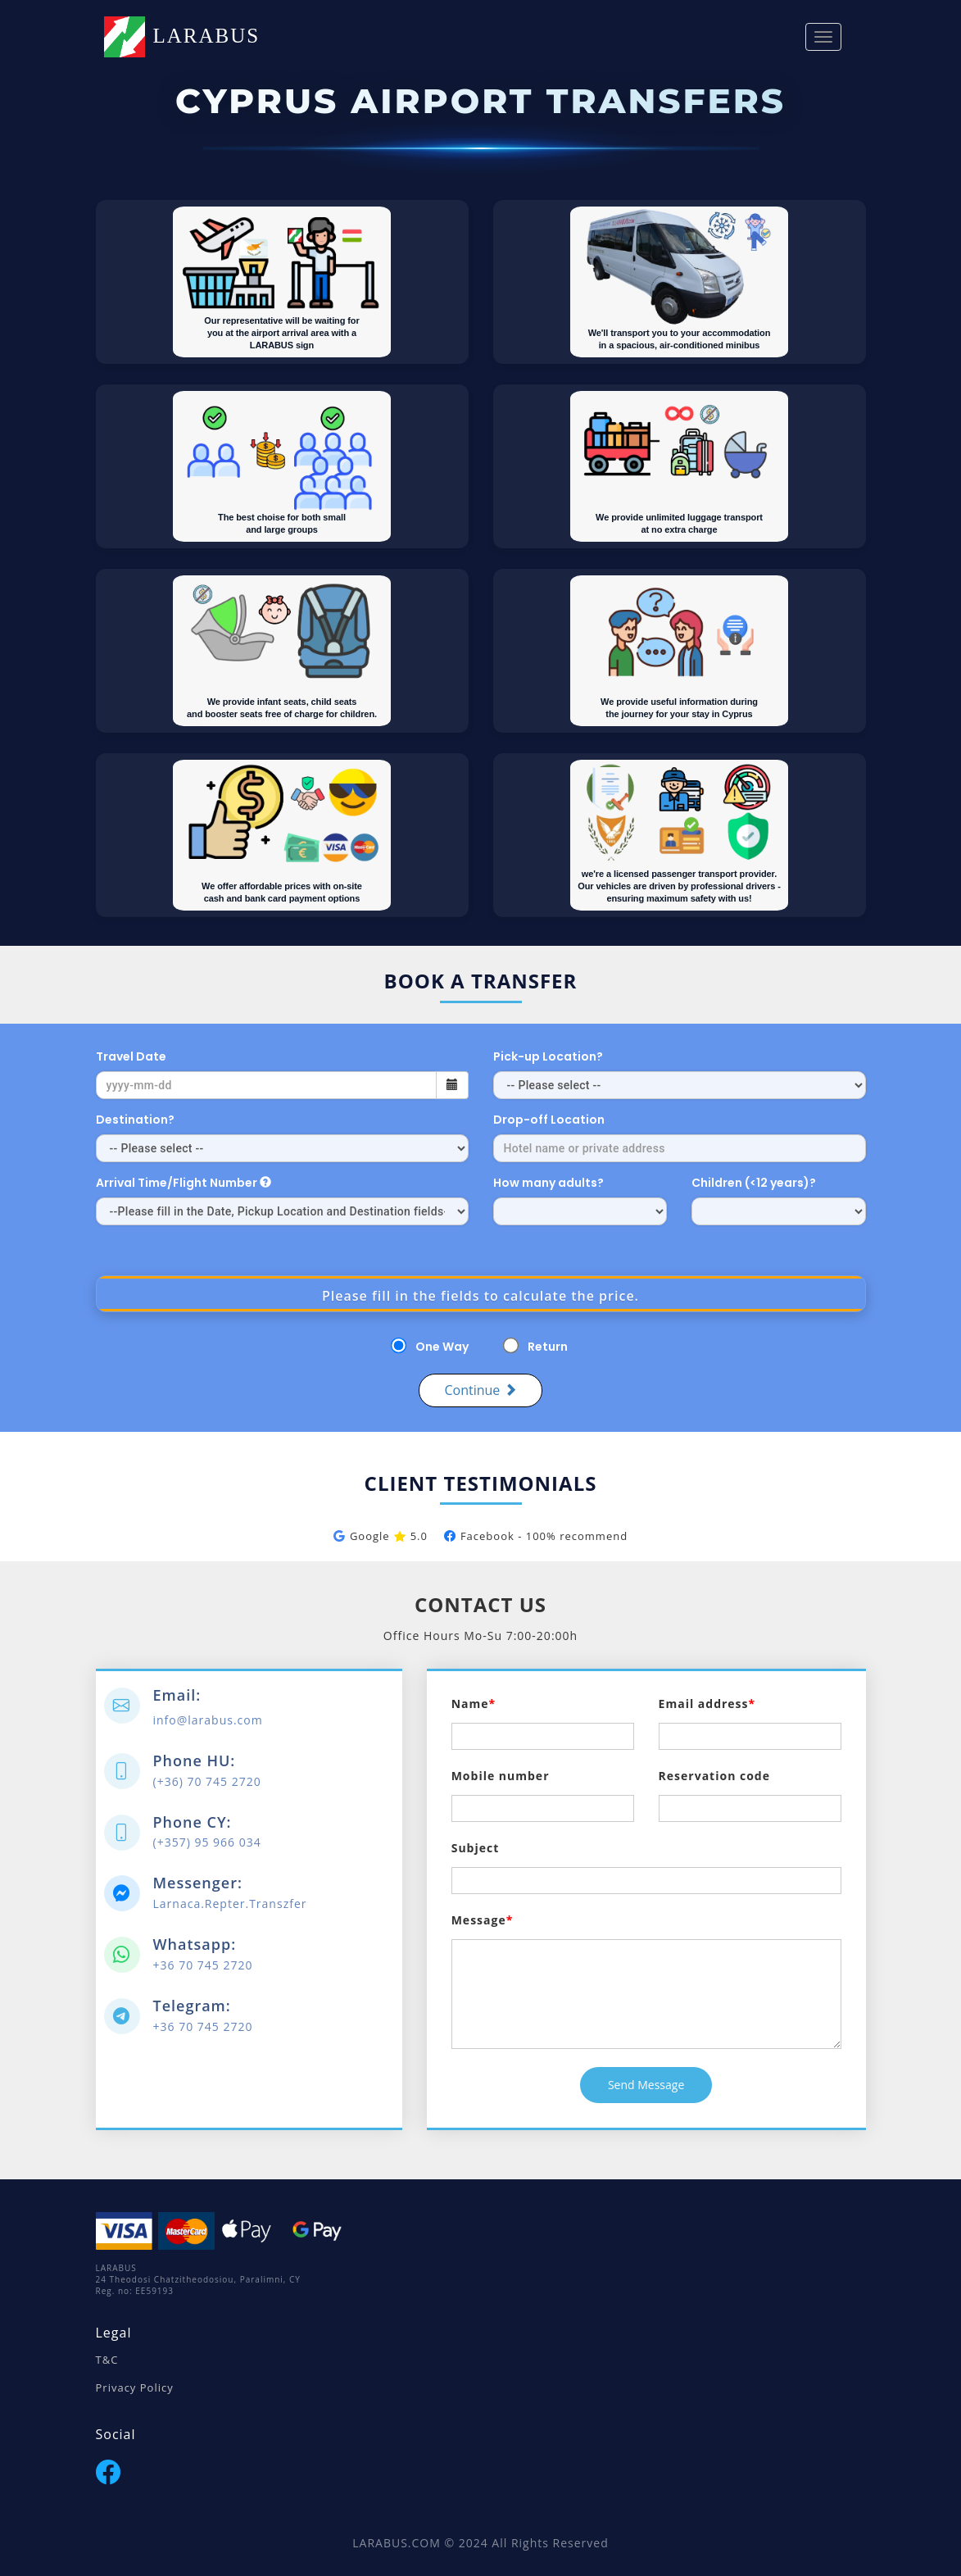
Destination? (135, 1119)
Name (470, 1703)
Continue (480, 1390)
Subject (475, 1848)
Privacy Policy (135, 2387)
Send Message (646, 2084)
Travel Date (131, 1056)
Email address (704, 1703)
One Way (442, 1346)
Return (548, 1346)
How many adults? (548, 1182)
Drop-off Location (549, 1119)
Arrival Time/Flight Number (183, 1182)
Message (478, 1920)
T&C (107, 2359)
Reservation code (714, 1775)
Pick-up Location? (548, 1056)
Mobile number (500, 1775)
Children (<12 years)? (754, 1182)
